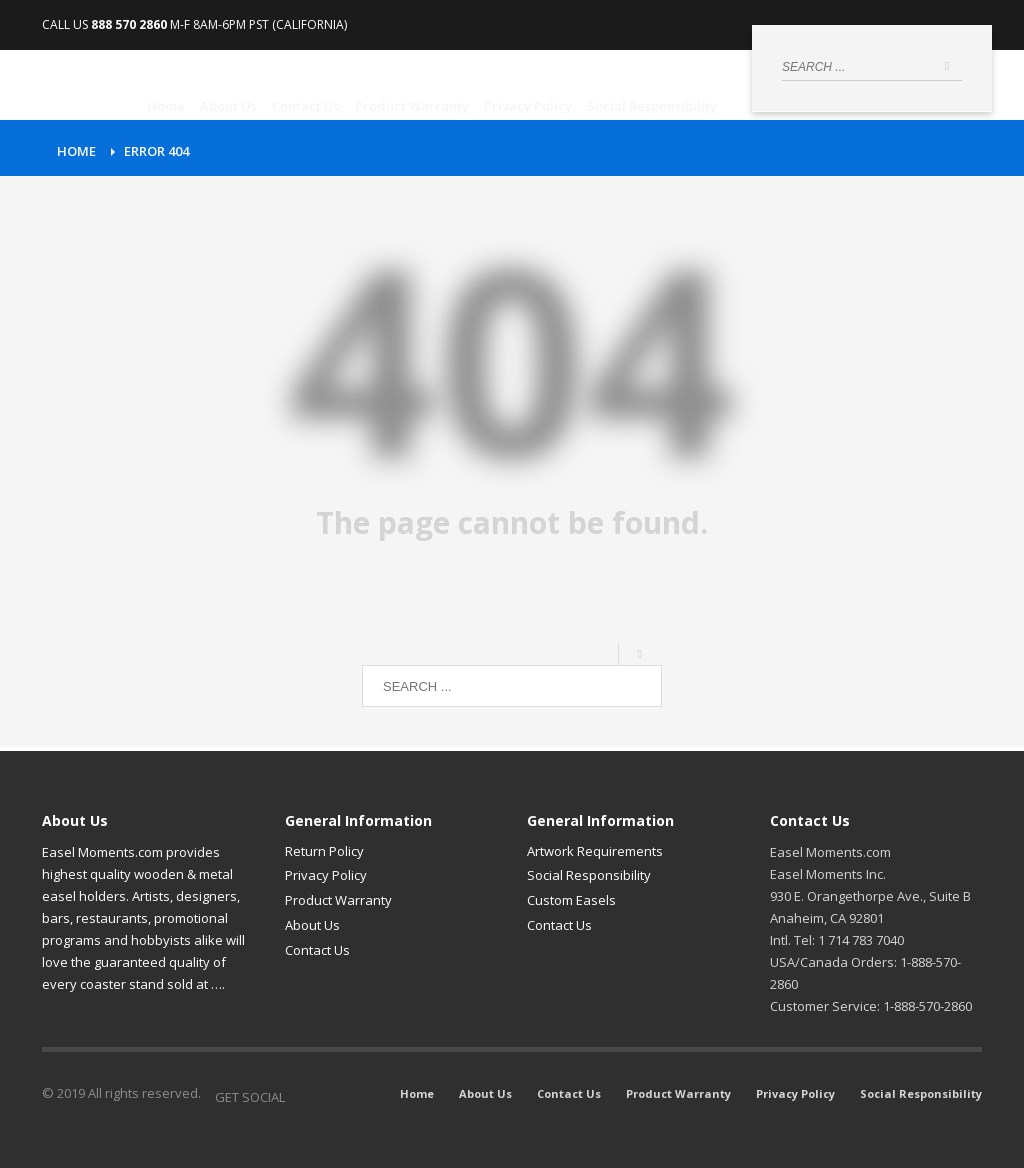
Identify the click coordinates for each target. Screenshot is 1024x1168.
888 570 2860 (129, 24)
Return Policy (324, 851)
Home (76, 151)
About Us (312, 925)
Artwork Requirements (595, 851)
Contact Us (317, 950)
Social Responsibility (589, 875)
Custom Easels (571, 900)
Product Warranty (338, 900)
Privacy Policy (326, 875)
